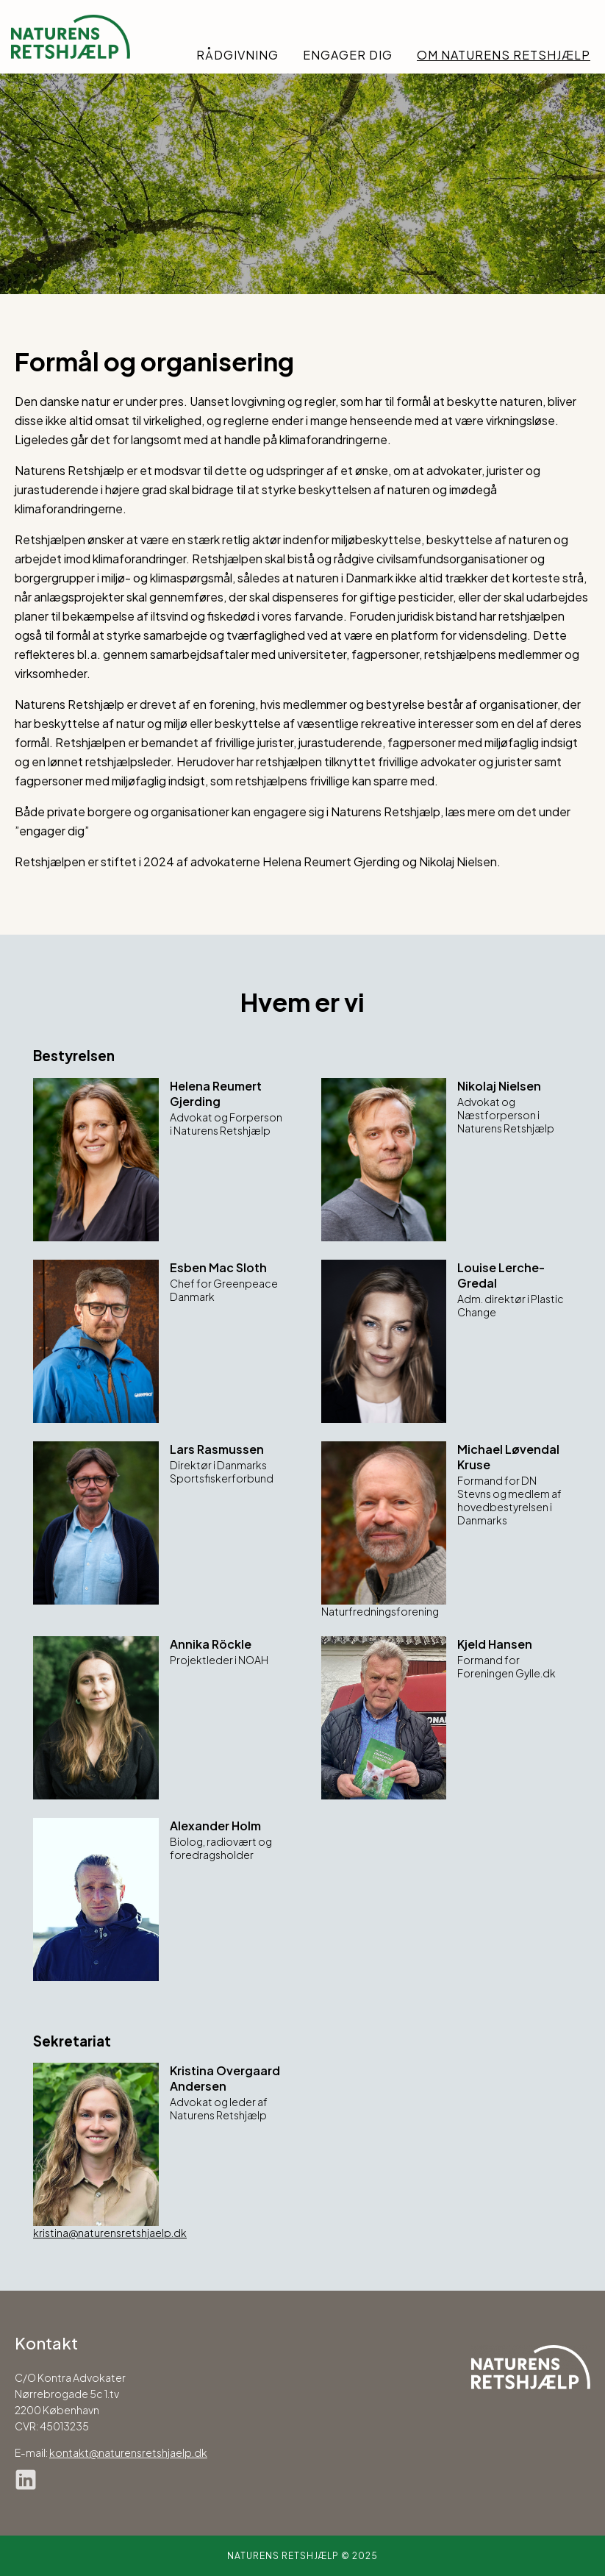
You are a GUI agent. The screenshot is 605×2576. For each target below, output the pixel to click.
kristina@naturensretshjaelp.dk (110, 2232)
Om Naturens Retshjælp (503, 55)
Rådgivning (237, 55)
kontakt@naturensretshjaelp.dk (128, 2452)
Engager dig (348, 55)
